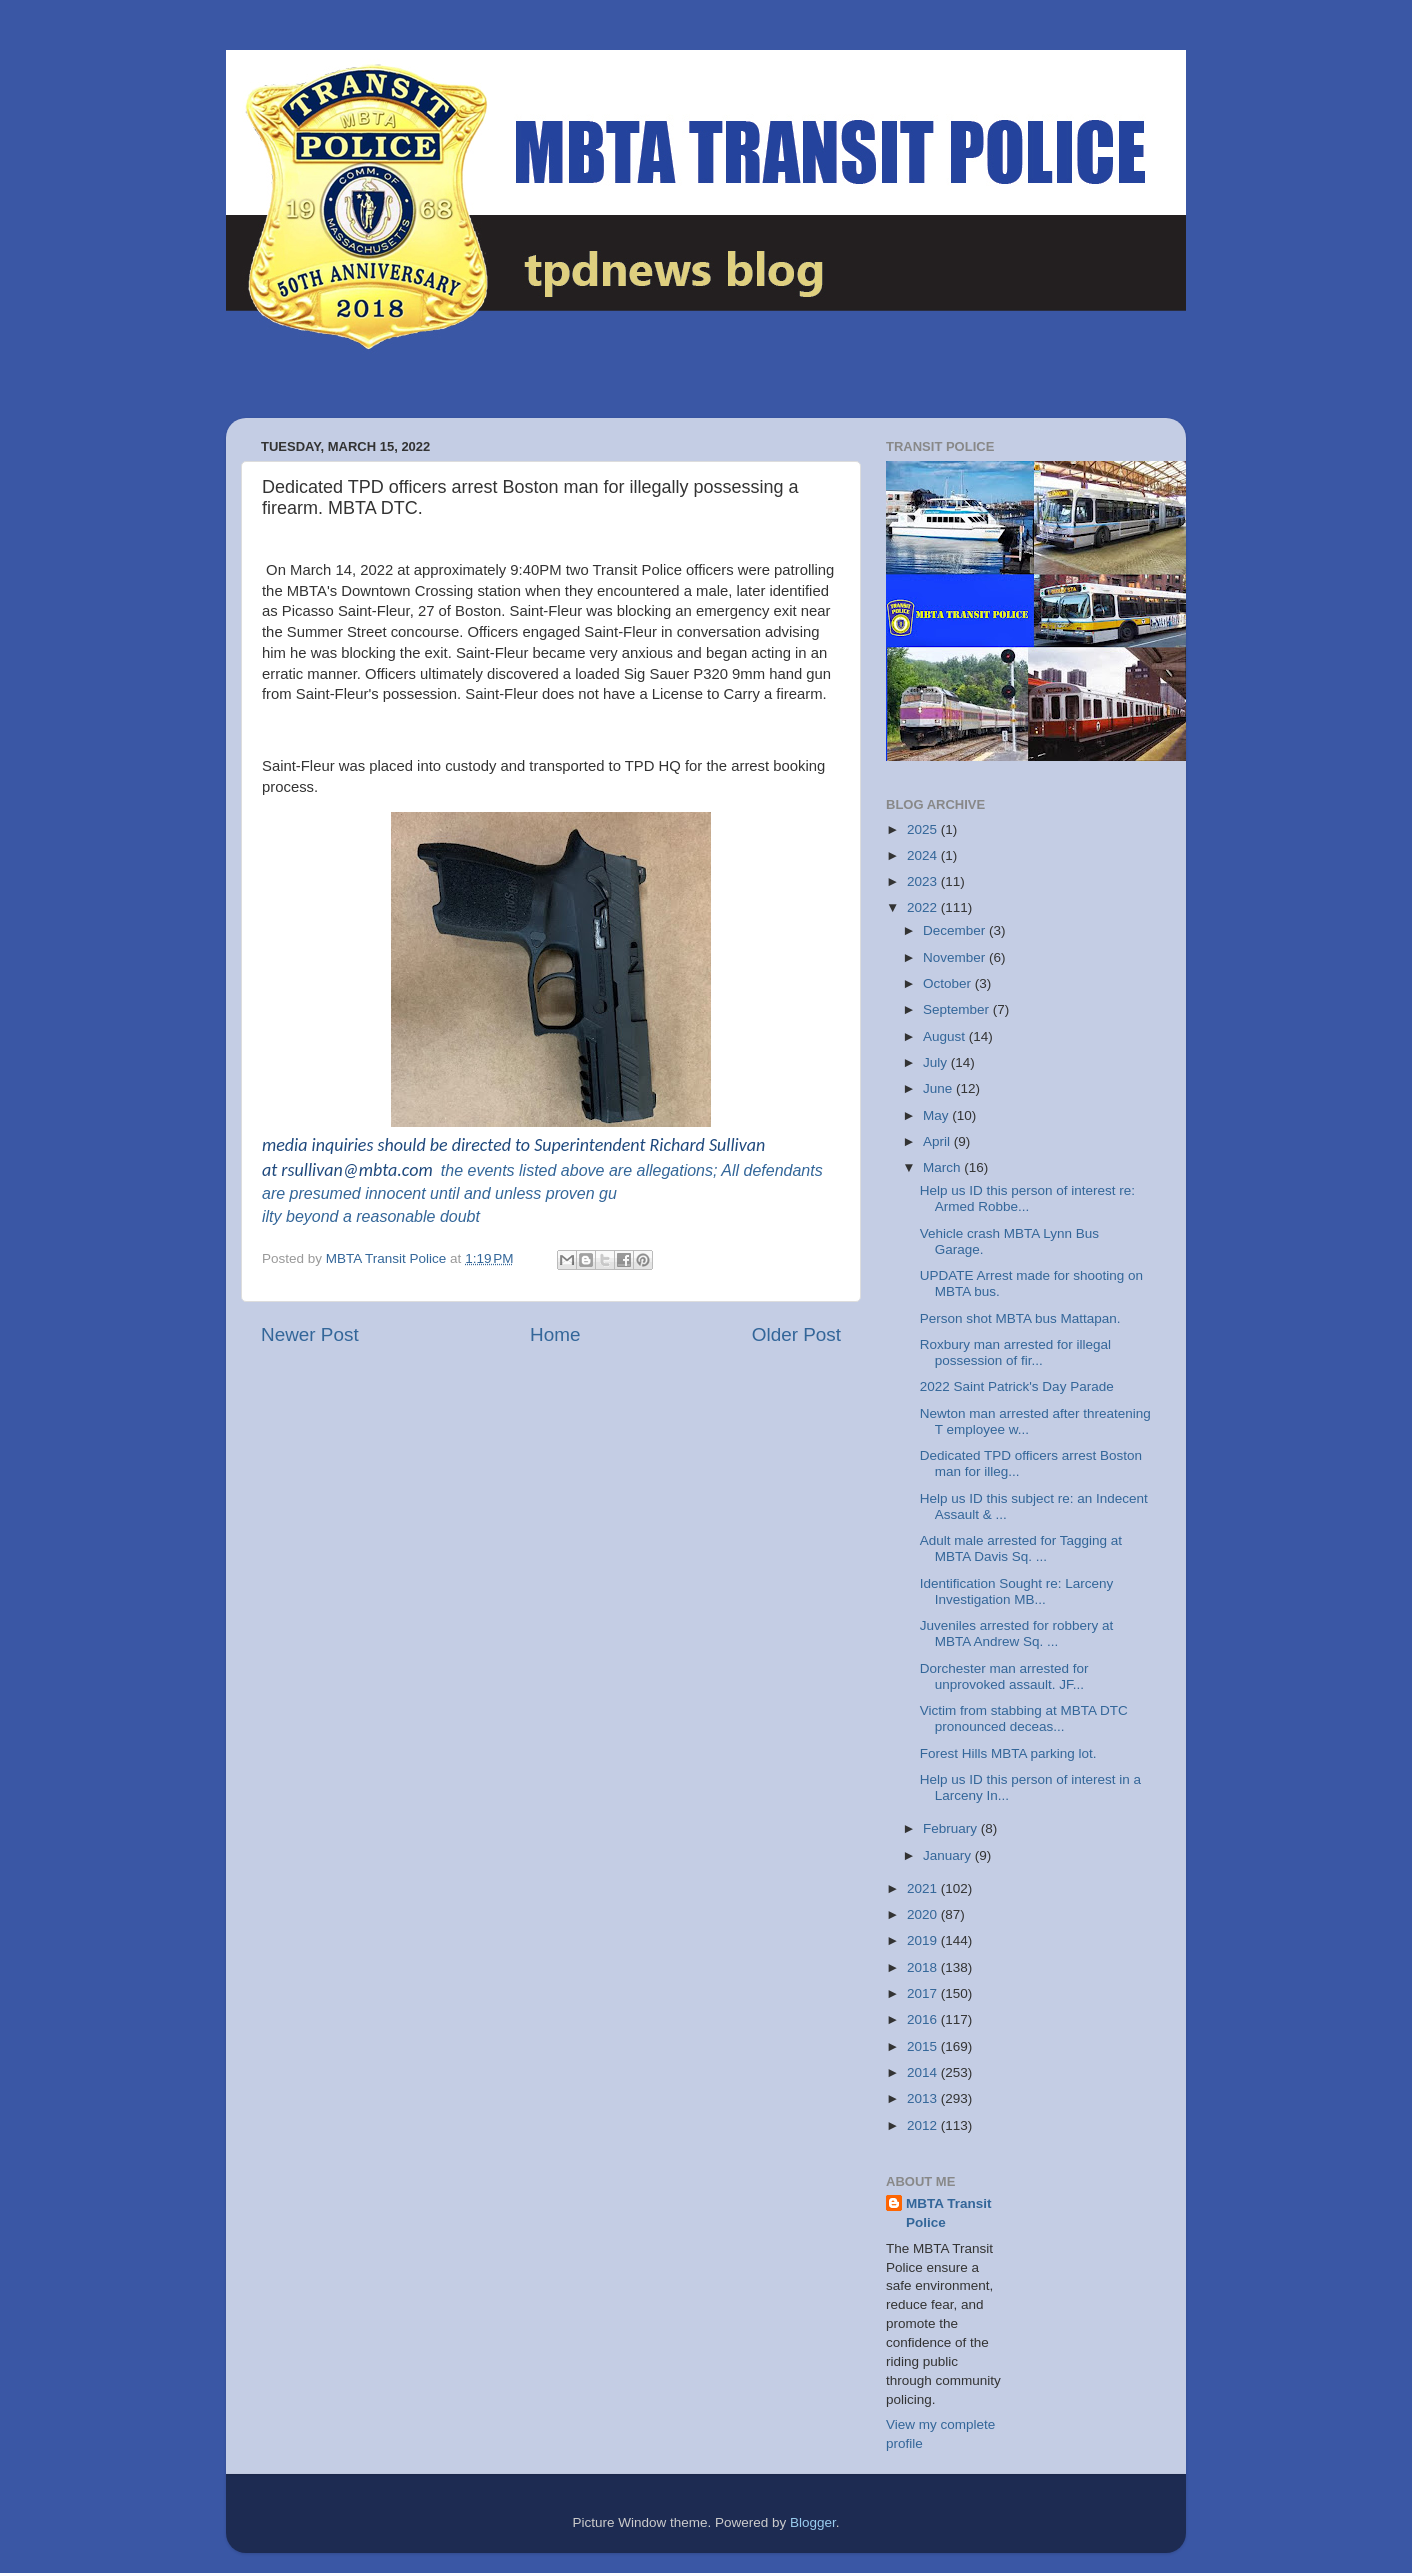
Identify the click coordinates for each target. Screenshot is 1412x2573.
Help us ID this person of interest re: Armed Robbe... (1027, 1198)
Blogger (813, 2522)
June (939, 1088)
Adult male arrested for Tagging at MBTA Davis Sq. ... (1021, 1548)
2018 (924, 1967)
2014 (924, 2072)
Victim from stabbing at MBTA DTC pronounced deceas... (1024, 1718)
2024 (924, 855)
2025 (924, 829)
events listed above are (547, 1170)
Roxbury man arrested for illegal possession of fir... (1015, 1352)
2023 (924, 881)
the (452, 1170)
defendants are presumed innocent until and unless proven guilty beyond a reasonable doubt (542, 1193)
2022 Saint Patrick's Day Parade (1017, 1386)
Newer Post (310, 1334)
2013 (924, 2098)
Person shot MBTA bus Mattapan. (1020, 1318)
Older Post (796, 1334)
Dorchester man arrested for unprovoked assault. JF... (1004, 1676)
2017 (924, 1993)
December (956, 930)
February (952, 1828)
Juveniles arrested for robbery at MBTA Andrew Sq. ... (1017, 1633)
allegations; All (687, 1170)
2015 (924, 2046)
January (949, 1855)
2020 (924, 1914)
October (949, 983)
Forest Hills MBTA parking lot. (1008, 1753)
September (958, 1009)
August (946, 1036)
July (937, 1062)
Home (555, 1334)
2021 (924, 1888)
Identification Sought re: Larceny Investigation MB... (1017, 1591)
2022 (924, 907)
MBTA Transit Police (949, 2213)
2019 (924, 1940)
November (956, 957)
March (943, 1167)
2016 (924, 2019)
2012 (924, 2125)
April (938, 1141)
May (937, 1115)
